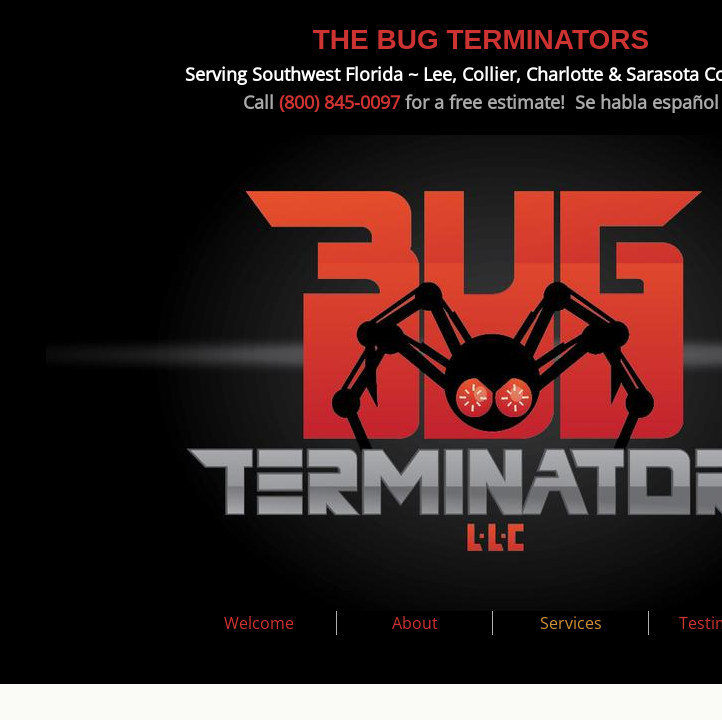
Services (571, 623)
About (415, 623)
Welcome (259, 623)
